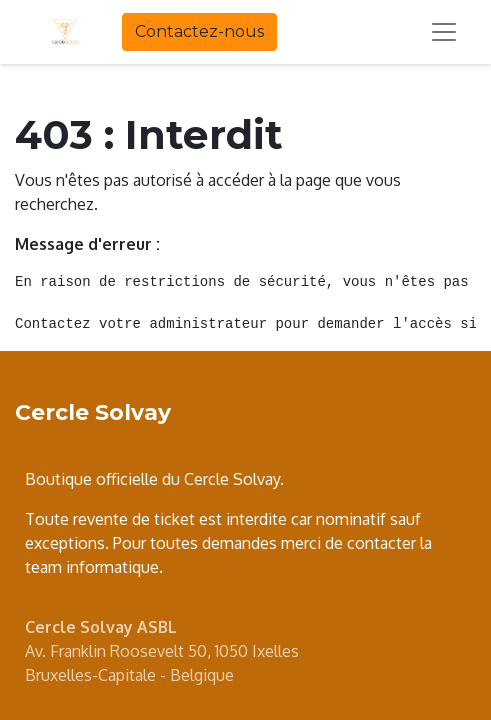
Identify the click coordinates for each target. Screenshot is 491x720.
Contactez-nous (199, 31)
